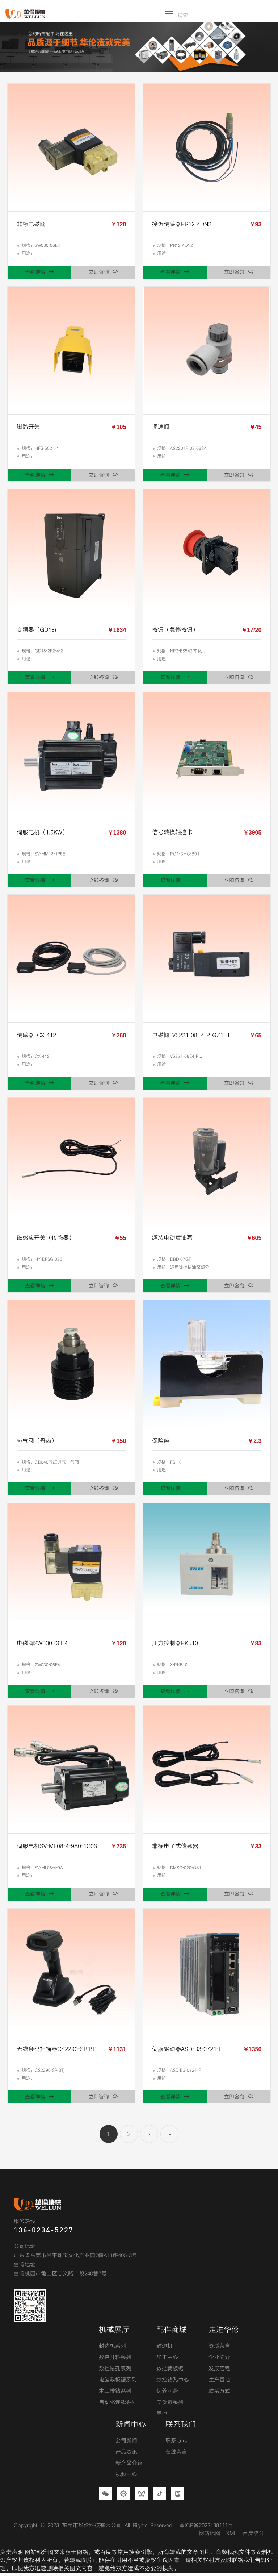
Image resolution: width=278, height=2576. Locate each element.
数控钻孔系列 (115, 2372)
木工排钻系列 (115, 2394)
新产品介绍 (129, 2467)
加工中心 (167, 2360)
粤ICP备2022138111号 (206, 2529)
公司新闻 (126, 2444)
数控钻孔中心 (172, 2383)
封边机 (164, 2349)
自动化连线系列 (118, 2405)
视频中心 (126, 2478)
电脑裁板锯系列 (118, 2383)
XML (231, 2537)
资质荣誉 (219, 2349)
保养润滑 (167, 2394)
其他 (161, 2417)
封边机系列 (112, 2349)
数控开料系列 (115, 2360)
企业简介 (219, 2360)
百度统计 (253, 2537)
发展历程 (219, 2372)
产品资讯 (126, 2455)
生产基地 (219, 2383)
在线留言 (176, 2455)
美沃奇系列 (170, 2405)
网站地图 (209, 2537)
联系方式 (219, 2394)
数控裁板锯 (170, 2372)
